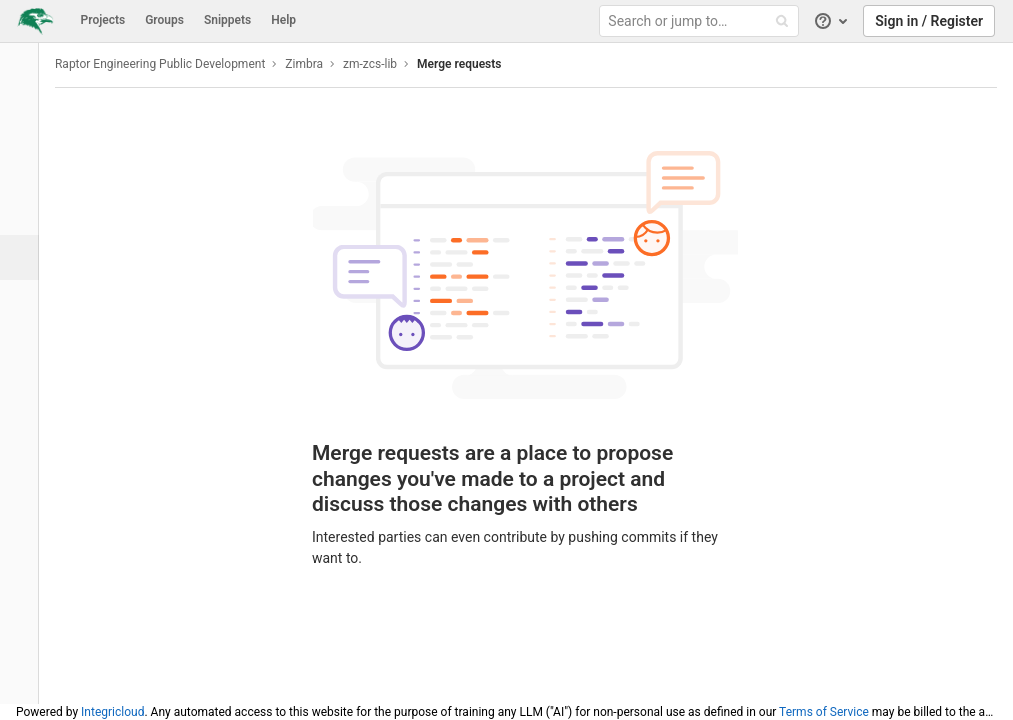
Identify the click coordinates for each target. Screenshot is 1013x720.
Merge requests (470, 64)
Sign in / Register (929, 21)
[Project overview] (24, 122)
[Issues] (24, 212)
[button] (24, 680)
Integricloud (112, 712)
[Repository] (24, 167)
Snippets (227, 20)
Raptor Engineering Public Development (171, 64)
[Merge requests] (26, 257)
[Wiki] (24, 392)
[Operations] (24, 302)
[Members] (24, 482)
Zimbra (315, 64)
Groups (164, 20)
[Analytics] (24, 347)
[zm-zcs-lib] (25, 70)
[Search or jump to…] (702, 21)
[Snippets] (24, 437)
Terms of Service (824, 712)
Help (283, 20)
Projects (103, 20)
